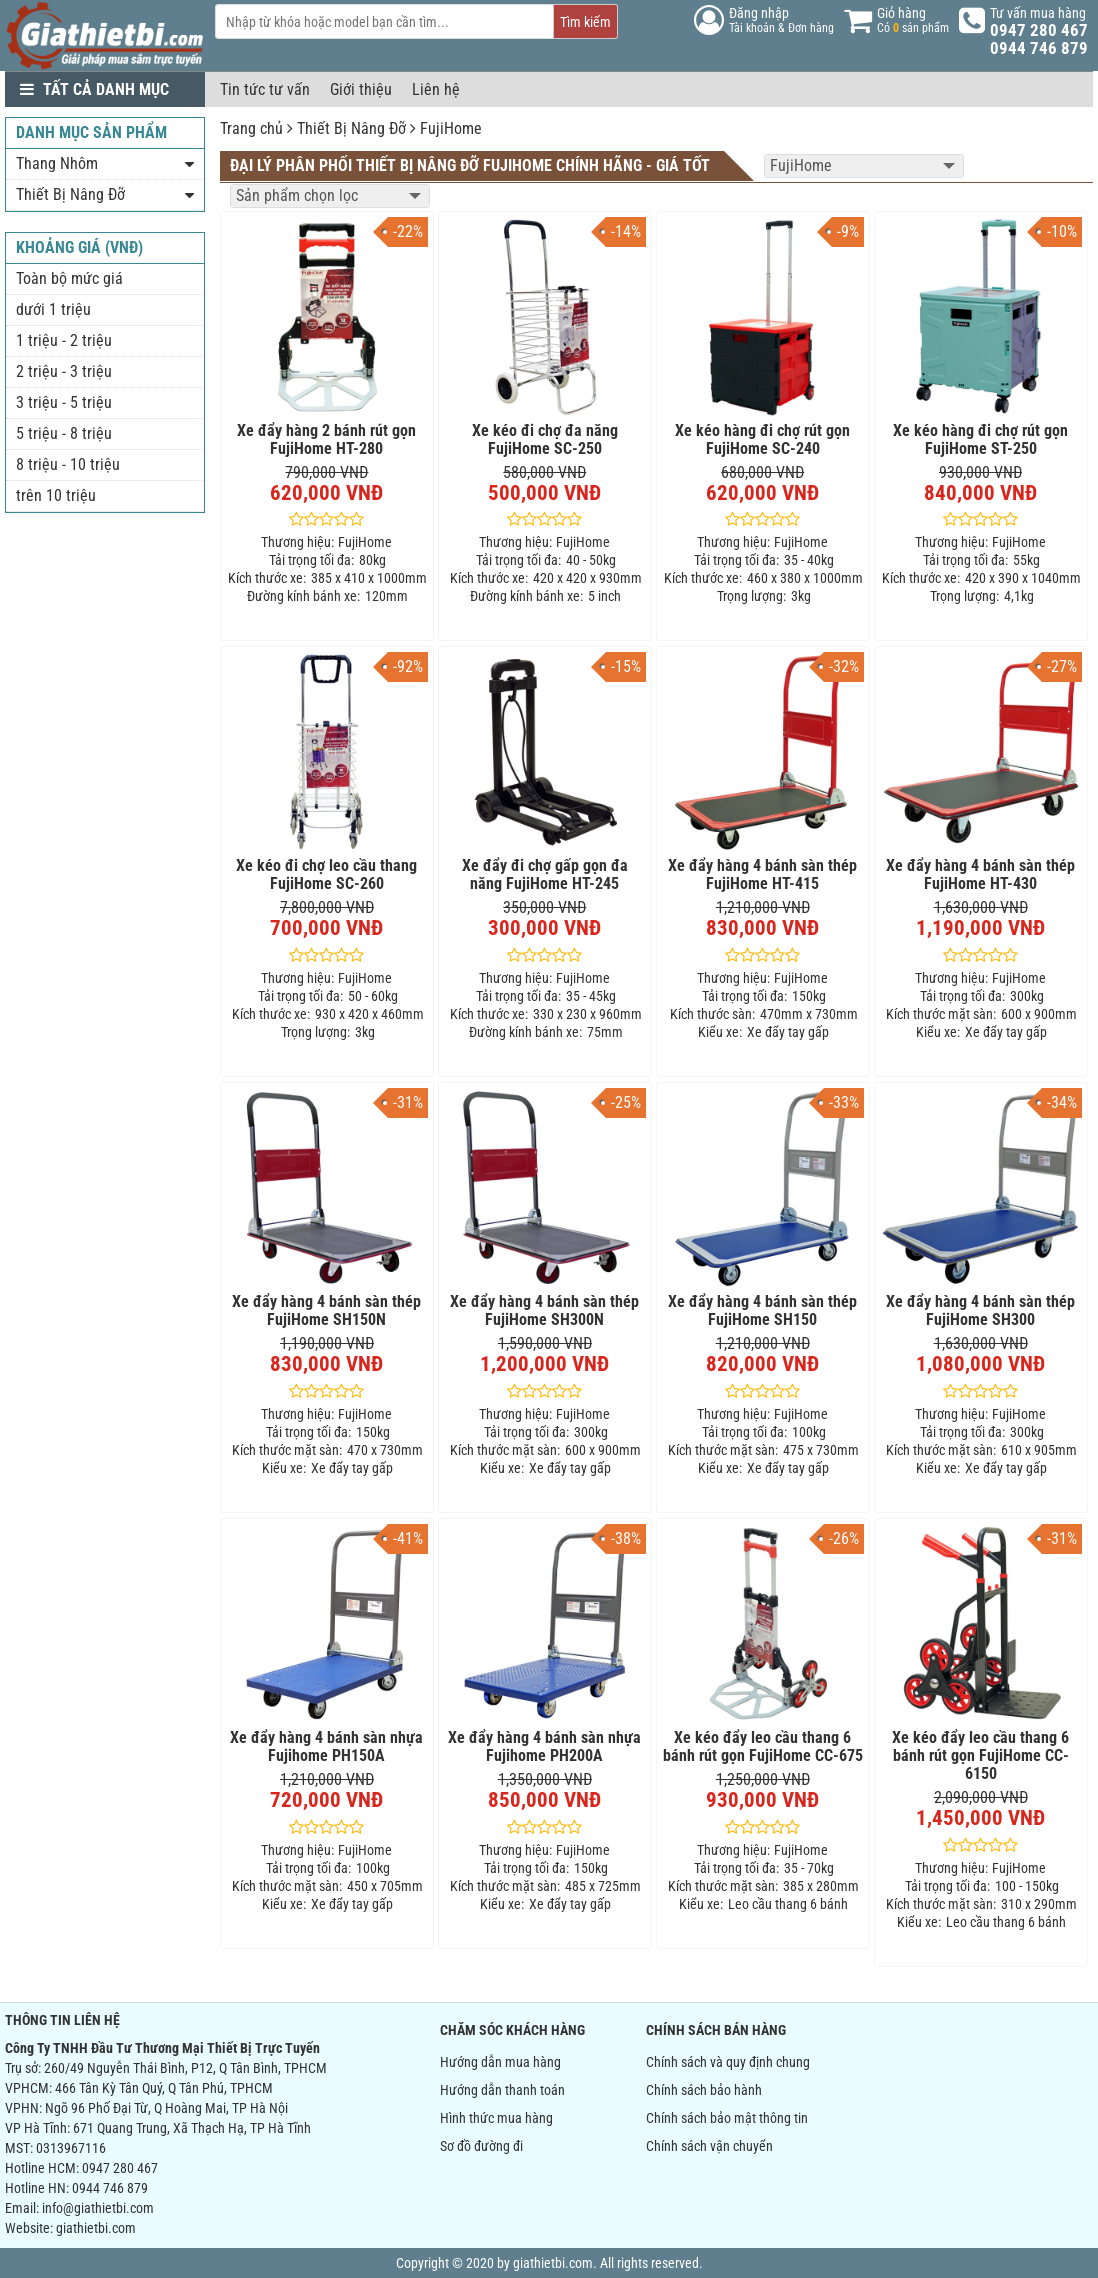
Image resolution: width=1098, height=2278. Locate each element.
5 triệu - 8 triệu (64, 433)
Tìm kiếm (585, 22)
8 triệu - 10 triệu (68, 464)
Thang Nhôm (57, 163)
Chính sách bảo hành (704, 2090)
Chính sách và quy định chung (728, 2062)
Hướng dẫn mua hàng (500, 2062)
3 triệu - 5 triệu (64, 402)
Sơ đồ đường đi (481, 2146)
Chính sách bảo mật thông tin (727, 2118)
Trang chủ (251, 128)
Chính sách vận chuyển (709, 2146)
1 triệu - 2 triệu (64, 340)
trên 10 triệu (56, 495)
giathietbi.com (96, 2228)
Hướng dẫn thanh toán (502, 2090)
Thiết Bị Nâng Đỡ (351, 128)
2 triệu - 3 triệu (64, 371)
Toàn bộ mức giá (69, 278)
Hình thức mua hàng (496, 2118)
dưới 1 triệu (53, 309)
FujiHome (451, 128)
